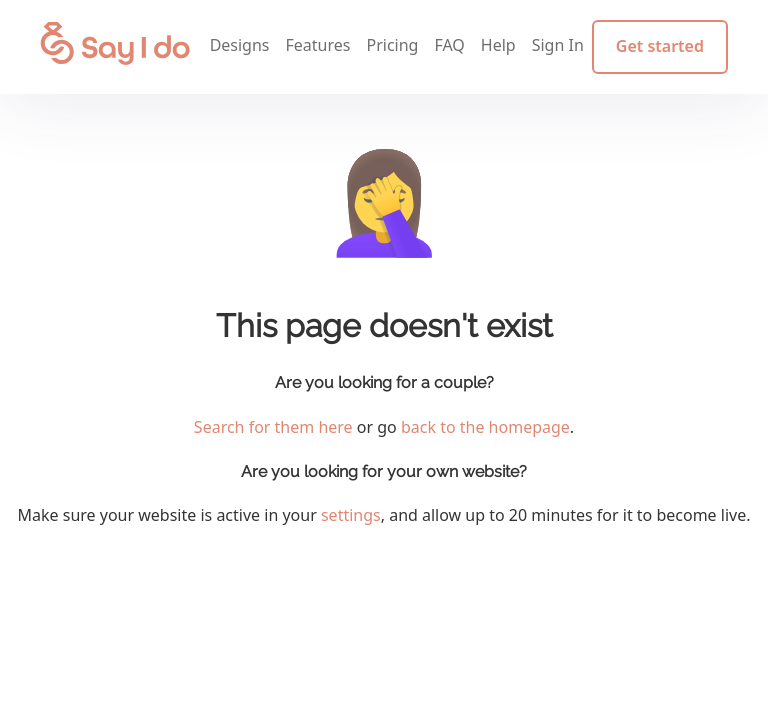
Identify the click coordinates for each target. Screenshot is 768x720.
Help (498, 45)
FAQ (449, 45)
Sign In (558, 45)
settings (351, 515)
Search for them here (273, 427)
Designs (240, 45)
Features (318, 45)
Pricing (392, 45)
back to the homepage (485, 427)
